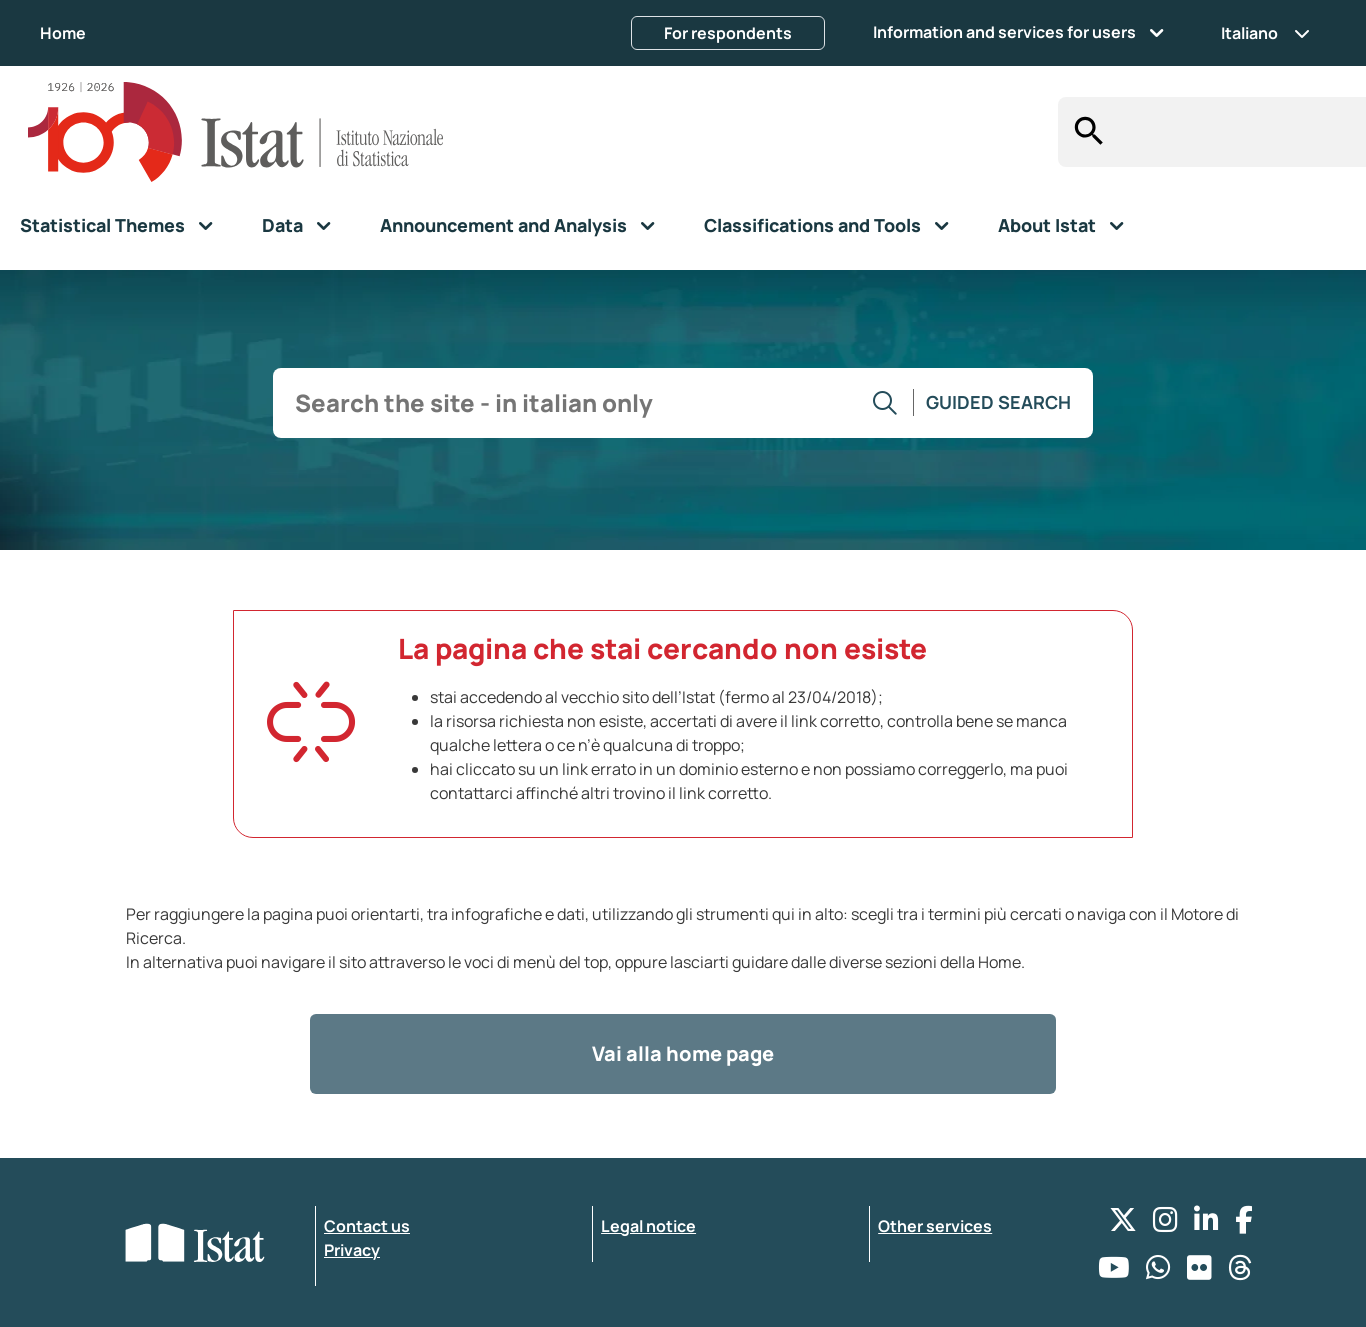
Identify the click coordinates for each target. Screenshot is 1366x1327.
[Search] (1083, 132)
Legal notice (648, 1226)
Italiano (1265, 33)
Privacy (352, 1250)
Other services (935, 1226)
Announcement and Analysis (503, 225)
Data (282, 225)
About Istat (1047, 225)
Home (63, 33)
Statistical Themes (102, 225)
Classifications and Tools (812, 225)
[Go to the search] (885, 403)
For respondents (728, 33)
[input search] (1237, 132)
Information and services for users (1004, 32)
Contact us (367, 1226)
